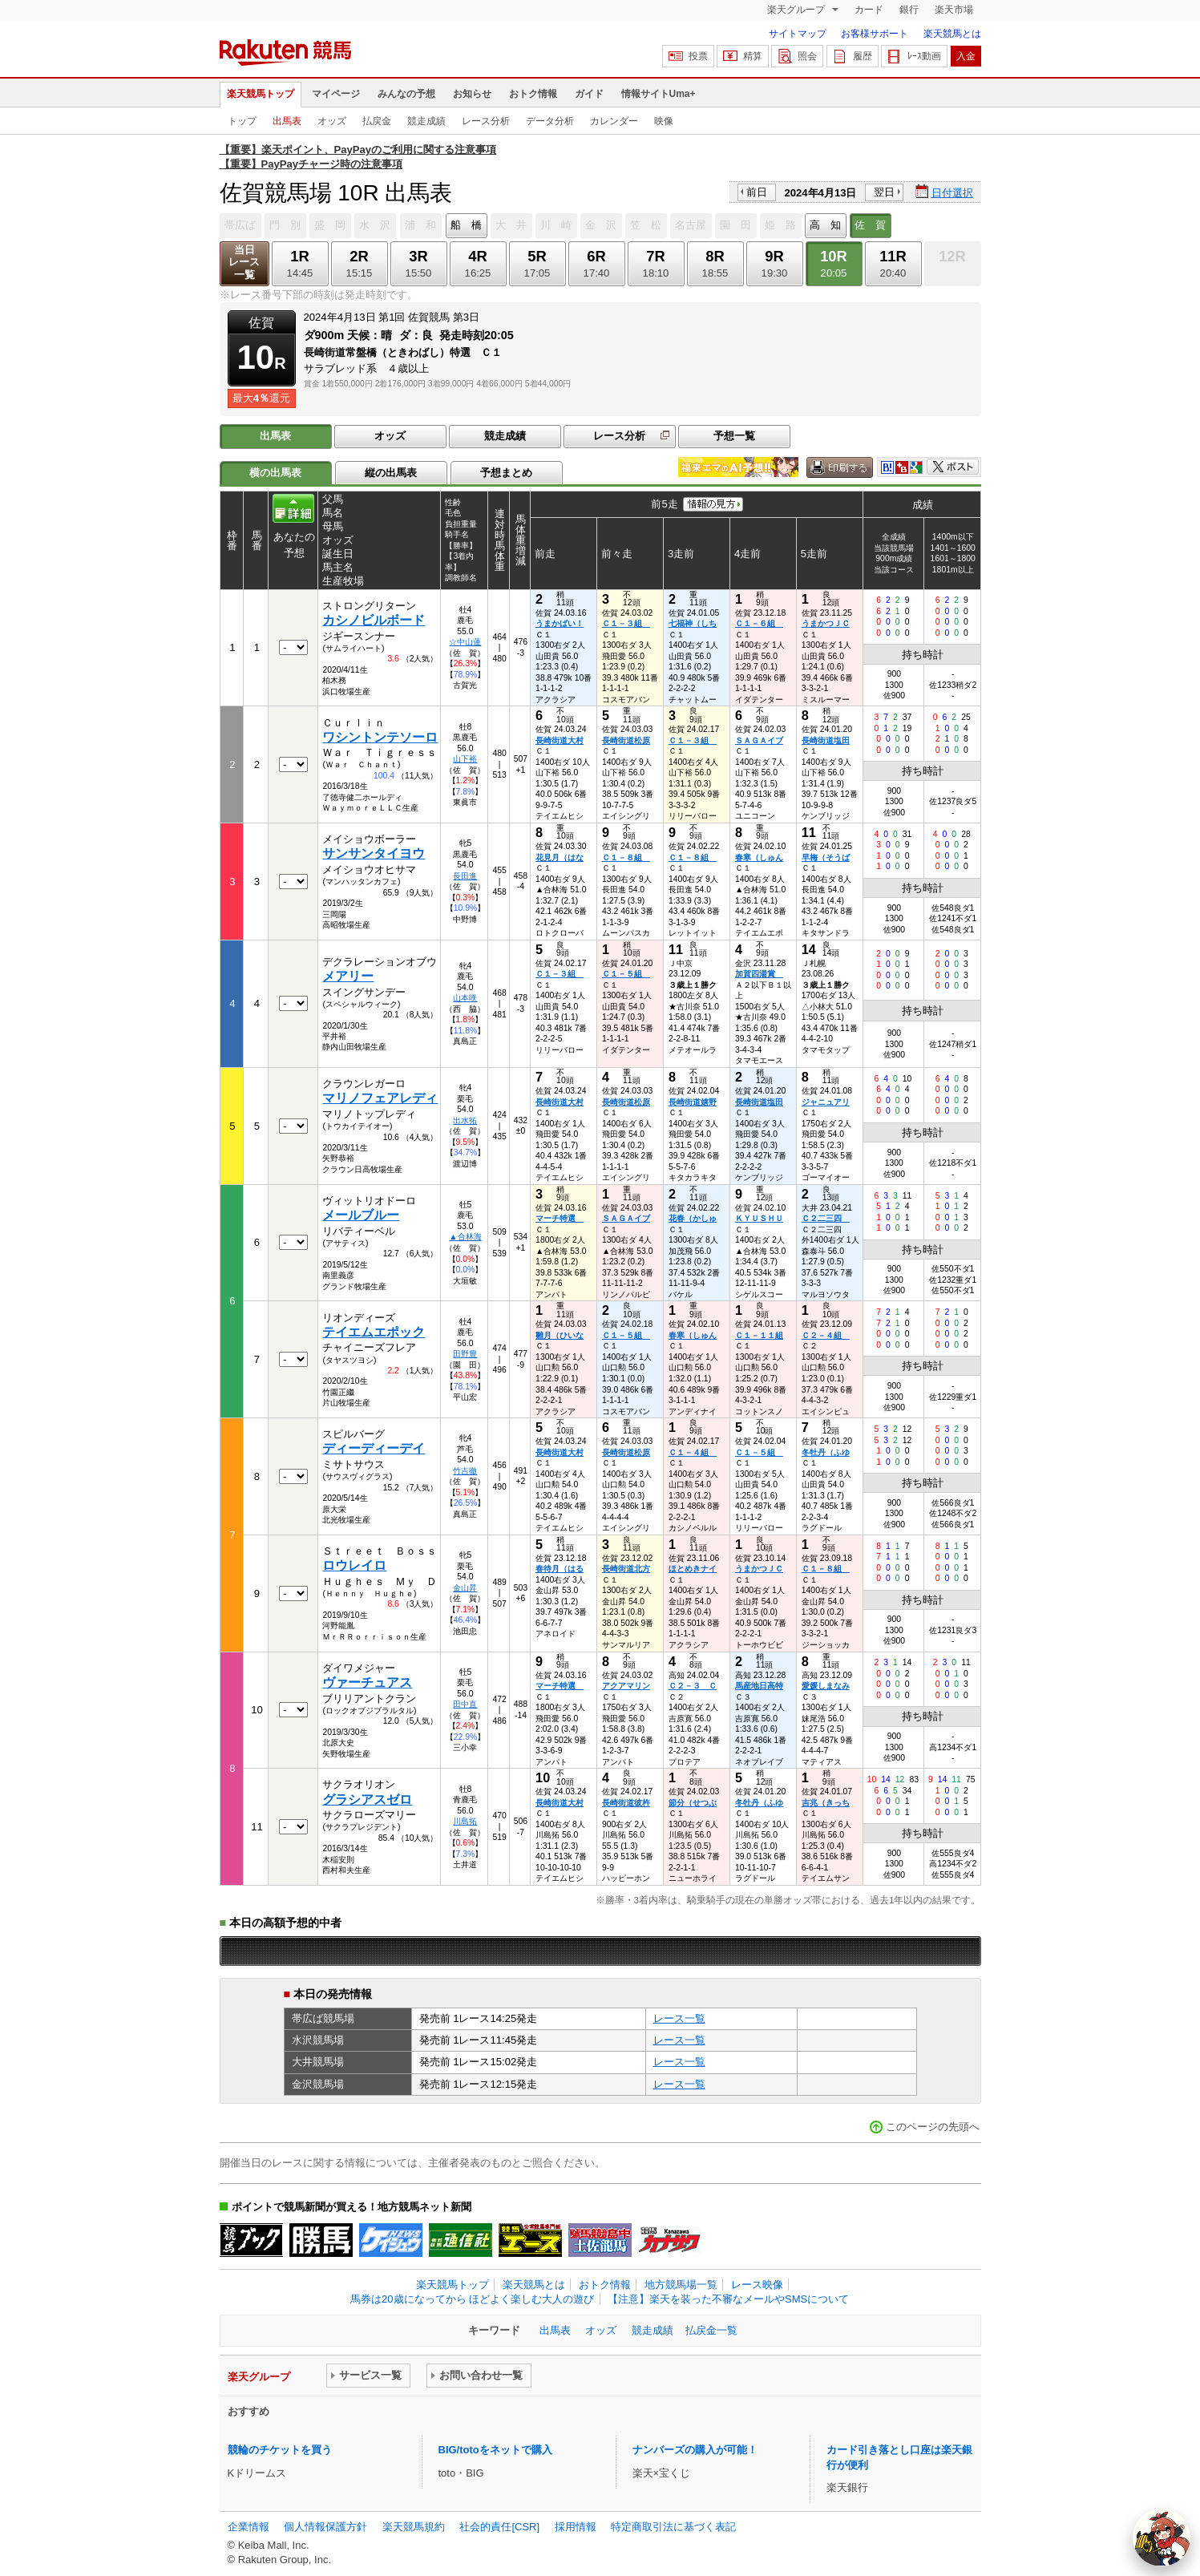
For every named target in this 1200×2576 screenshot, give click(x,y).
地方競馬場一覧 (680, 2285)
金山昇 (465, 1587)
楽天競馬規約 (413, 2527)
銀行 (909, 9)
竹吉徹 (465, 1470)
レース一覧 (679, 2018)
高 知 (825, 225)
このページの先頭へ (933, 2127)
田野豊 (465, 1353)
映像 (663, 121)
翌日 (884, 192)
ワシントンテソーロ (380, 737)
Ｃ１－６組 (759, 623)
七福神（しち (693, 623)
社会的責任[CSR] (499, 2527)
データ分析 (550, 121)
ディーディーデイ (373, 1448)
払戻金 (376, 121)
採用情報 (575, 2527)
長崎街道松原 (626, 740)
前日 (756, 192)
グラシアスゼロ (367, 1799)
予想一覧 (734, 436)
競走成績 (426, 121)
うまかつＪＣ (826, 623)
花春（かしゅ (693, 1218)
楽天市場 (954, 9)
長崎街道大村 (559, 740)
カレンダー (614, 121)
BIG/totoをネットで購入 (495, 2450)
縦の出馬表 (391, 473)
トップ (242, 121)
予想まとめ (506, 473)
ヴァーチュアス (367, 1682)
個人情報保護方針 (325, 2527)
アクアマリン (626, 1685)
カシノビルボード (373, 620)
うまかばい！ (559, 623)
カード (869, 9)
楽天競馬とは (952, 33)
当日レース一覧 (244, 262)
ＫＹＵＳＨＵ (759, 1218)
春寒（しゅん (759, 857)
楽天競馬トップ (260, 93)
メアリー (348, 976)
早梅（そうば (826, 857)
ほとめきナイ (693, 1568)
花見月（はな (559, 857)
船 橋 (466, 225)
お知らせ (472, 93)
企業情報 (248, 2527)
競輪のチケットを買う (280, 2450)
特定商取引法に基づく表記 (673, 2527)
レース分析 (486, 121)
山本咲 (465, 997)
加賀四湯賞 (759, 973)
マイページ (336, 93)
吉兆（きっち (826, 1802)
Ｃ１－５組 (626, 973)
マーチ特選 (559, 1218)
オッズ (331, 121)
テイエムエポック (373, 1332)
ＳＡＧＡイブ (759, 740)
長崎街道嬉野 (693, 1102)
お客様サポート (874, 33)
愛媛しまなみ (826, 1685)
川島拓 (465, 1821)
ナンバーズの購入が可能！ (695, 2450)
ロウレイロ (354, 1565)
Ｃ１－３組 (626, 623)
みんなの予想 (406, 93)
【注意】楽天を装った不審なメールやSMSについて (728, 2299)
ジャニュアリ (826, 1102)
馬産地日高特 (759, 1685)
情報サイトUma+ (658, 93)
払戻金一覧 (711, 2330)
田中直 (465, 1704)
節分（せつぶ (693, 1802)
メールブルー (360, 1215)
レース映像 (757, 2285)
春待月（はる (559, 1568)
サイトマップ (797, 33)
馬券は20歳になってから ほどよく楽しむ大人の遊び (472, 2299)
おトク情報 (533, 93)
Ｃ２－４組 (826, 1335)
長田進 (465, 875)
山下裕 (465, 758)
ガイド (589, 93)
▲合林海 (465, 1236)
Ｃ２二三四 (826, 1218)
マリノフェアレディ (380, 1098)
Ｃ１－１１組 (759, 1335)
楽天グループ (797, 9)
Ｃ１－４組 (693, 1452)
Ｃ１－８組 (626, 857)
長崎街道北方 (626, 1568)
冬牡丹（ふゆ (826, 1452)
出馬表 (287, 121)
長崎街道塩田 (826, 740)
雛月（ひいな (559, 1335)
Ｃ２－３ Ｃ (693, 1685)
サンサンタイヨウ (373, 853)
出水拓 (465, 1120)
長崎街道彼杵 (626, 1802)
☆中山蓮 (465, 641)
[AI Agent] (1161, 2537)
